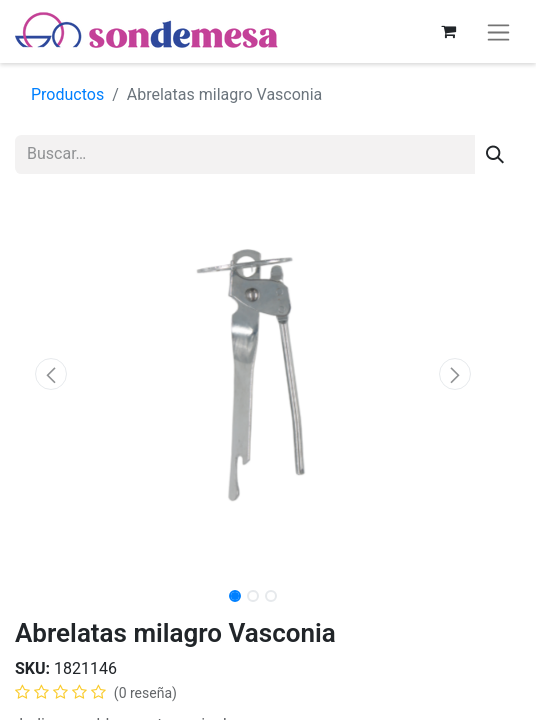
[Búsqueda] (495, 154)
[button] (50, 374)
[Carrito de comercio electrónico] (448, 31)
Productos (67, 94)
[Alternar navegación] (498, 31)
